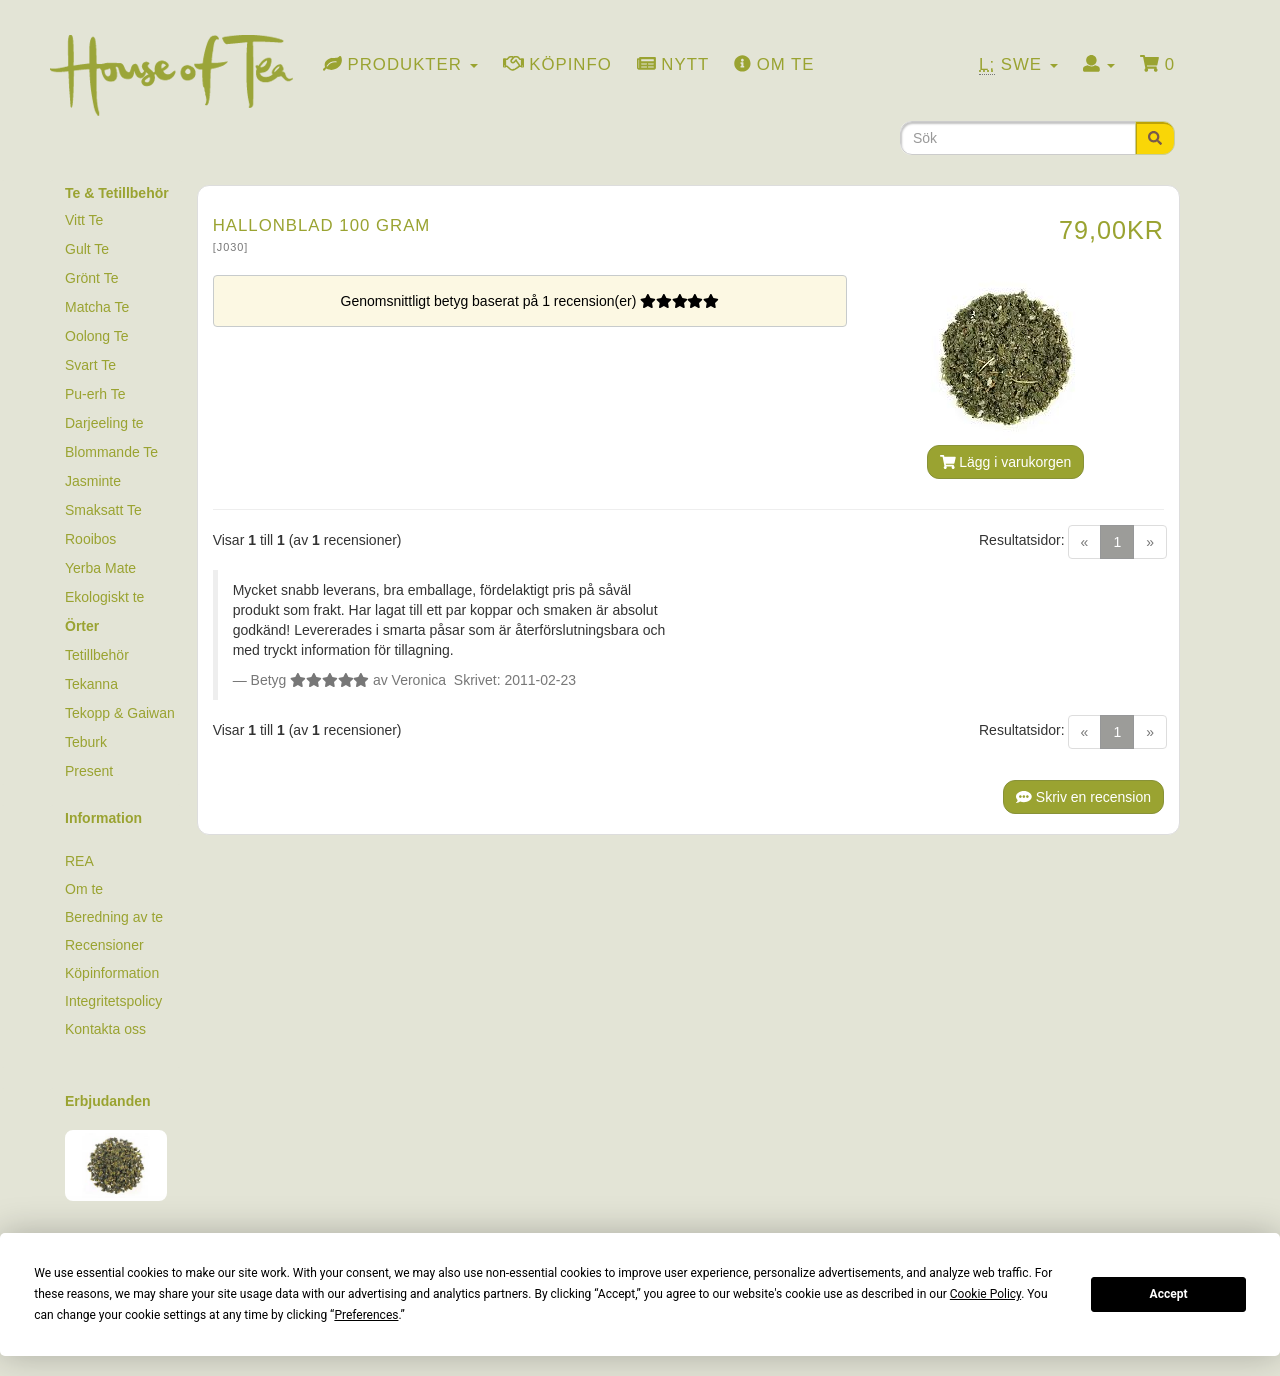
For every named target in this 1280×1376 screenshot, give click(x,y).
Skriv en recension (1083, 797)
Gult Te (87, 249)
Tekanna (91, 684)
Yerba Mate (100, 568)
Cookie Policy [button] (985, 1294)
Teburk (86, 742)
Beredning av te (114, 917)
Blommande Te (111, 452)
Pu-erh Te (95, 394)
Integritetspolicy (113, 1001)
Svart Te (90, 365)
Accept (1169, 1294)
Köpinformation (112, 973)
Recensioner (104, 945)
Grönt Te (91, 278)
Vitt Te (84, 220)
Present (89, 771)
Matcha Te (97, 307)
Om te (84, 889)
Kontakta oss (105, 1029)
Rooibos (90, 539)
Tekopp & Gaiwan (120, 713)
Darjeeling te (104, 423)
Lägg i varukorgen (1006, 462)
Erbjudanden (108, 1101)
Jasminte (93, 481)
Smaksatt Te (103, 510)
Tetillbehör (97, 655)
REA (79, 861)
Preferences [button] (366, 1315)
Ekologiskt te (104, 597)
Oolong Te (97, 336)
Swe (1018, 65)
